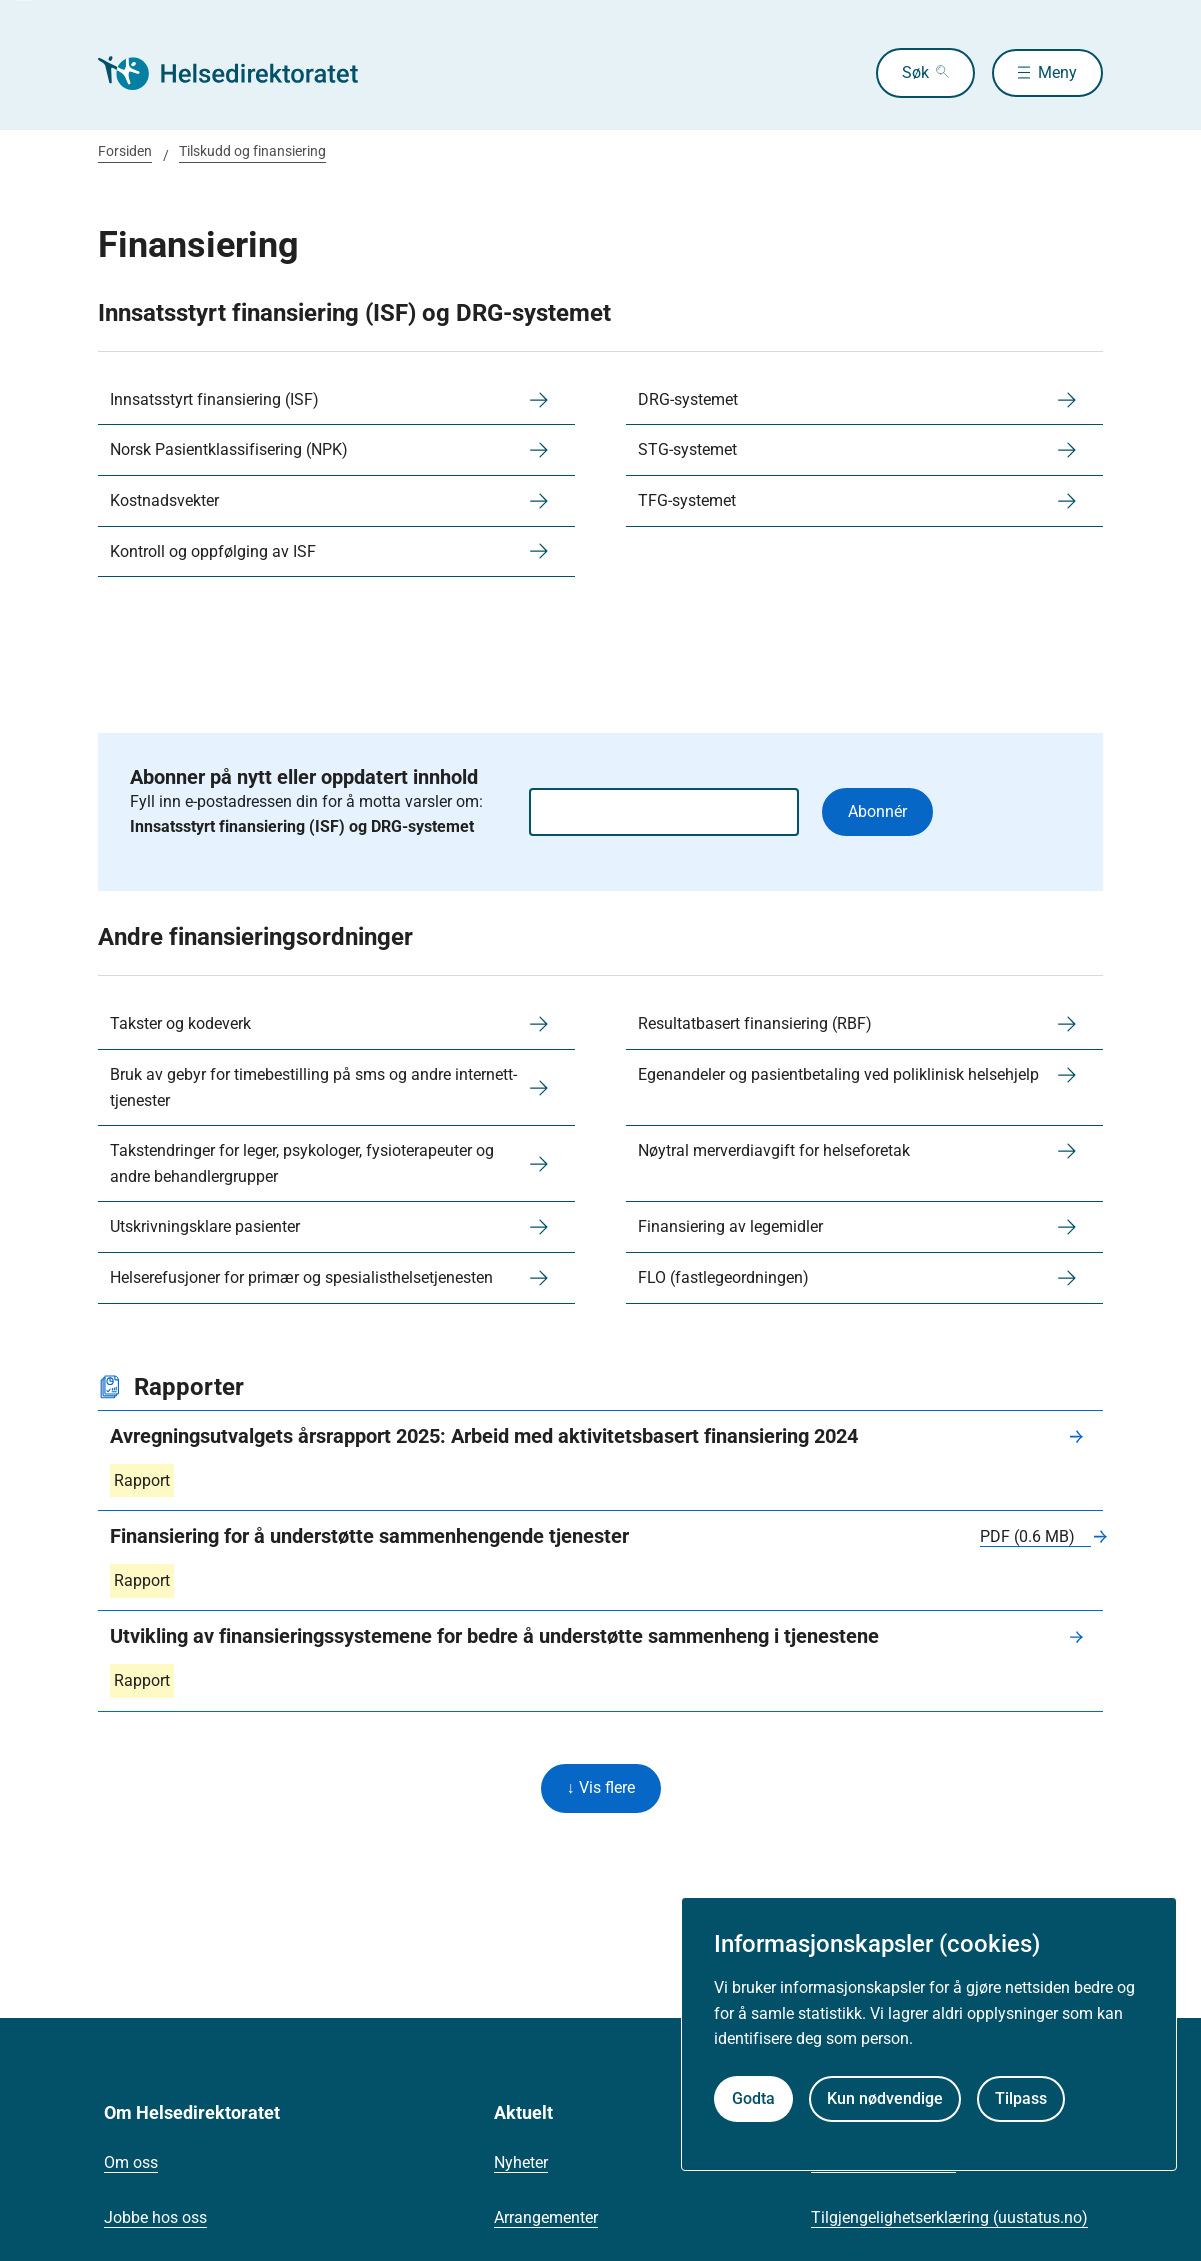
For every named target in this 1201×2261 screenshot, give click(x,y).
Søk (909, 72)
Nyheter (521, 2164)
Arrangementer (546, 2219)
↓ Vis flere (601, 1789)
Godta (753, 2098)
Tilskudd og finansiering (252, 151)
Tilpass (1021, 2098)
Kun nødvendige (885, 2098)
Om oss (131, 2164)
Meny (1057, 72)
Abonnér (877, 812)
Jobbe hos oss (155, 2219)
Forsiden (125, 151)
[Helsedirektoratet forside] (242, 73)
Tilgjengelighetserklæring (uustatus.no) (949, 2219)
